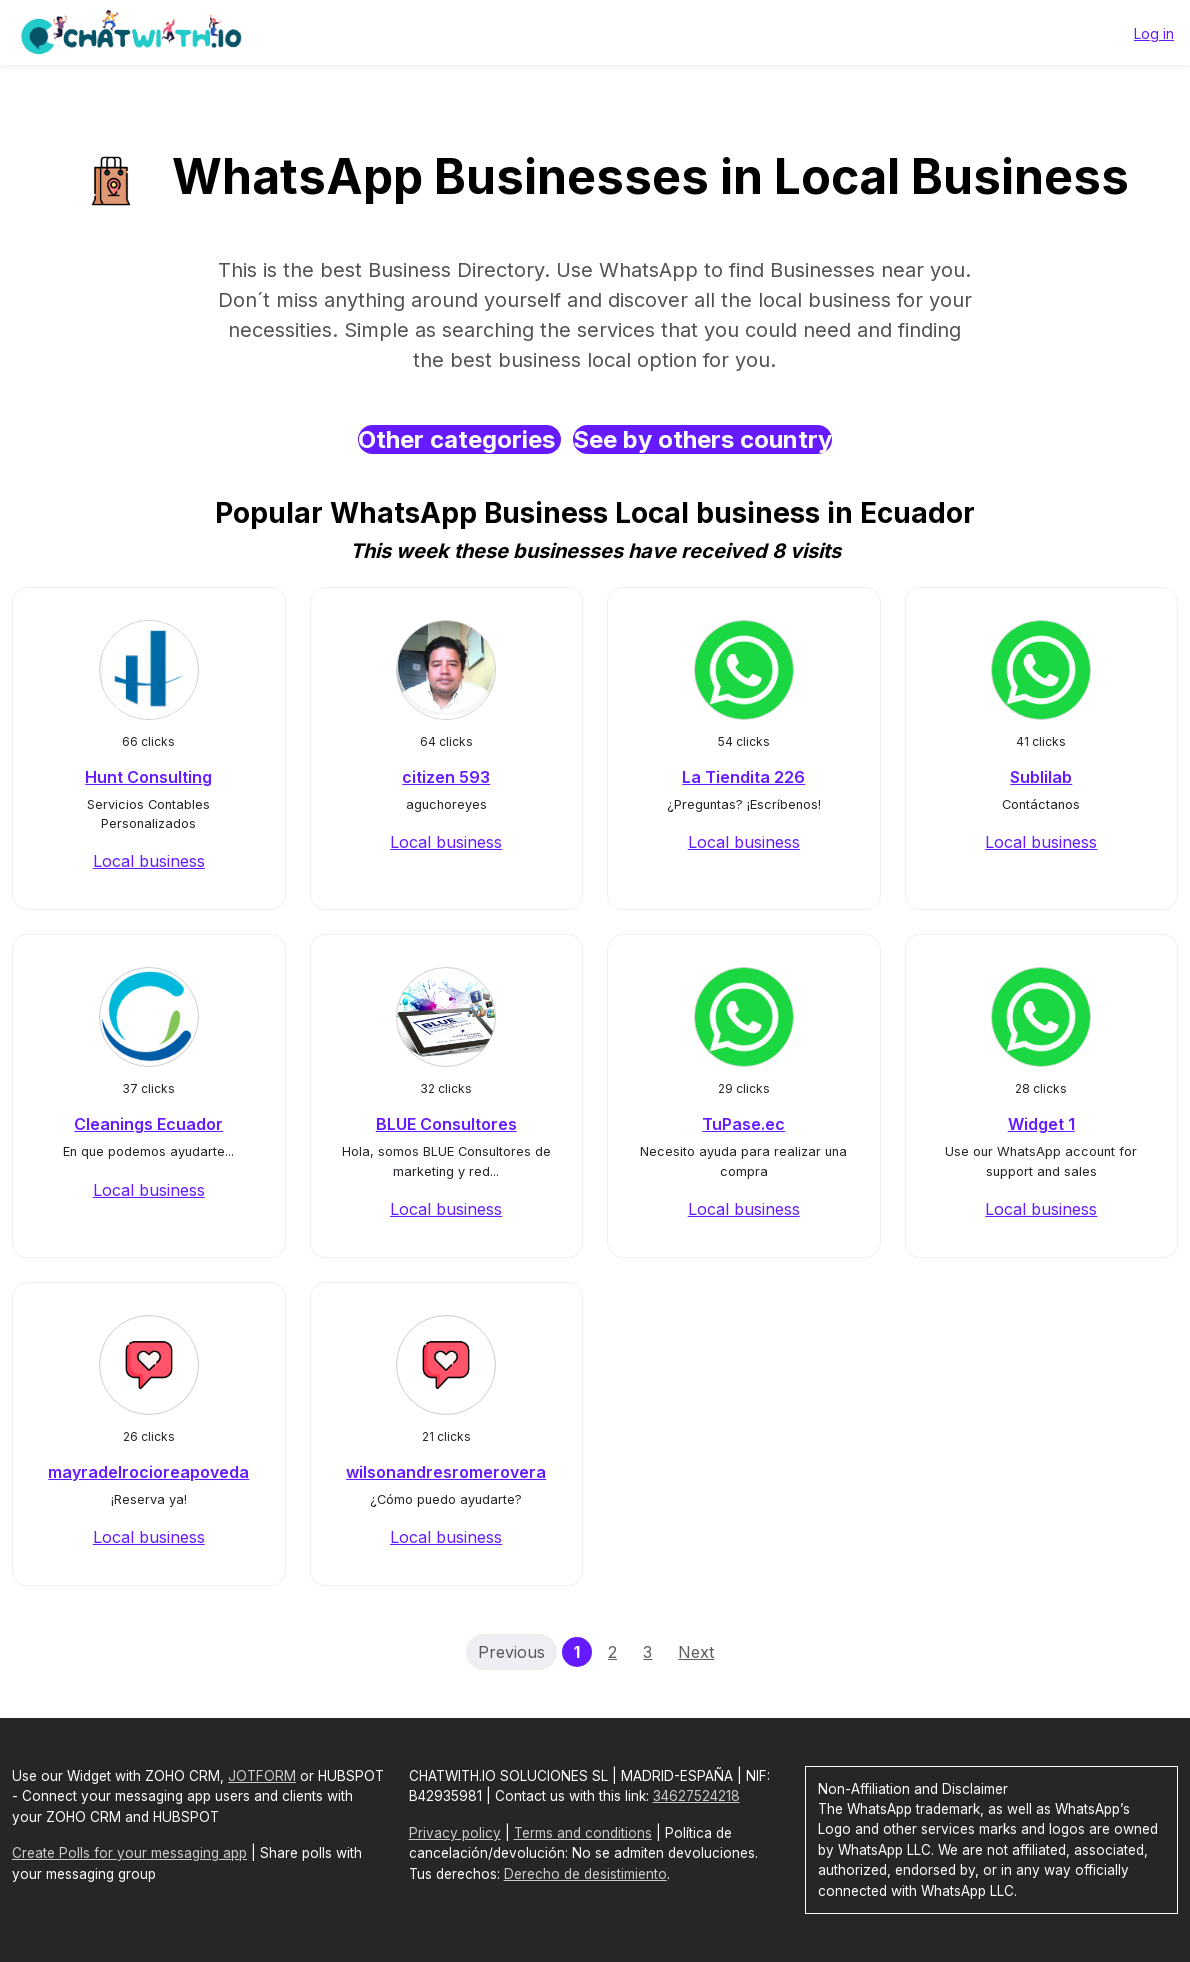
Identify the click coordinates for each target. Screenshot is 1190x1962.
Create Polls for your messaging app (129, 1853)
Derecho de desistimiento (585, 1874)
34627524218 (696, 1796)
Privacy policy (455, 1833)
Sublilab (1041, 777)
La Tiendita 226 (743, 777)
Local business (149, 861)
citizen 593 (446, 777)
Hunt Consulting (148, 777)
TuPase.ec (743, 1124)
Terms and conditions (583, 1833)
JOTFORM (262, 1776)
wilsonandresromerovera (446, 1472)
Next (696, 1652)
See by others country (702, 439)
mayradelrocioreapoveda (148, 1472)
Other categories (459, 439)
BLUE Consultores (446, 1124)
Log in (1154, 33)
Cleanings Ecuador (148, 1124)
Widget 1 (1041, 1124)
